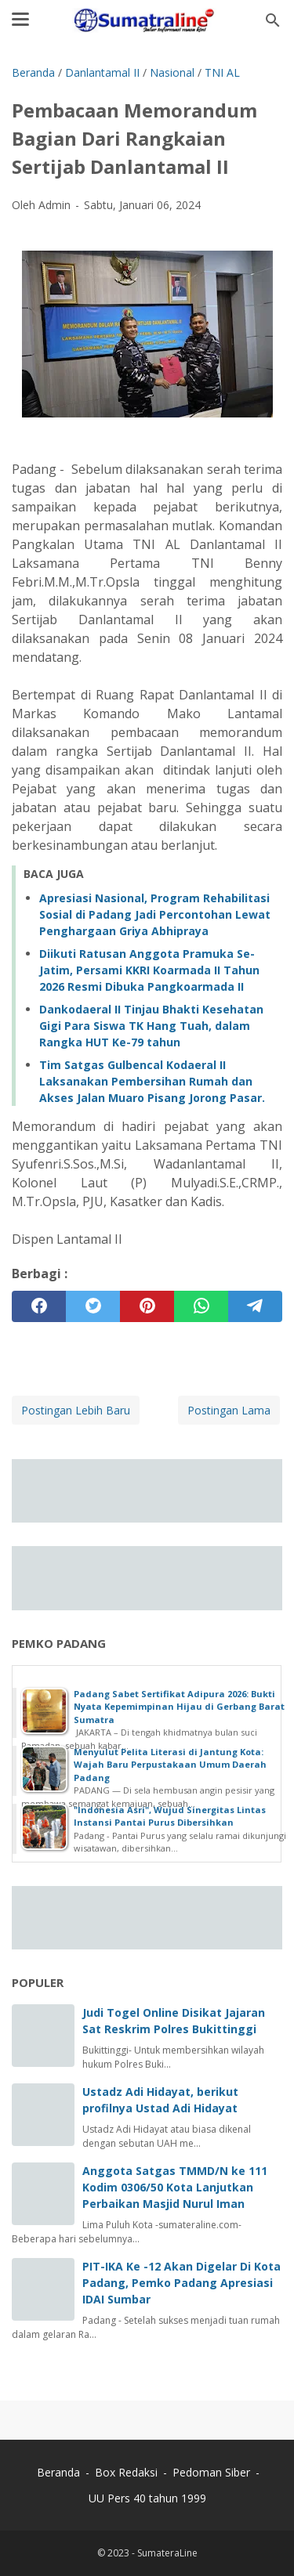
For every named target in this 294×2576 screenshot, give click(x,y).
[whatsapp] (201, 1306)
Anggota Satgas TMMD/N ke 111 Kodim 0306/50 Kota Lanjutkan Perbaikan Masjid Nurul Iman (174, 2187)
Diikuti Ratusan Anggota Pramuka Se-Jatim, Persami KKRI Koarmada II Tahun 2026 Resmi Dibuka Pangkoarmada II (149, 970)
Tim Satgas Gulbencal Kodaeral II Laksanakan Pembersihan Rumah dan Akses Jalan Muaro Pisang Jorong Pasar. (152, 1081)
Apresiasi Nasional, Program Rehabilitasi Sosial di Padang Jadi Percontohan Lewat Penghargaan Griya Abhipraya (154, 914)
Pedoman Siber (211, 2472)
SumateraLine (167, 2553)
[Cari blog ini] (272, 20)
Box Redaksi (128, 2472)
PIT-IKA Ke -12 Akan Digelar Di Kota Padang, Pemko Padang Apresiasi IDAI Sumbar (181, 2283)
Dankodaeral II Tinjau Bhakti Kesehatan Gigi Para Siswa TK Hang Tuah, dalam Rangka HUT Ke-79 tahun (151, 1026)
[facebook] (39, 1306)
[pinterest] (147, 1306)
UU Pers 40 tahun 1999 (147, 2498)
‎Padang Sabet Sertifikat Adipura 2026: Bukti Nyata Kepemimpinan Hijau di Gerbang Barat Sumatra (179, 1706)
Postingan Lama (228, 1410)
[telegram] (255, 1306)
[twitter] (93, 1306)
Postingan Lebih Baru (75, 1410)
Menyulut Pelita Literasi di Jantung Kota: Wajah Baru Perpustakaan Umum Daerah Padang (170, 1764)
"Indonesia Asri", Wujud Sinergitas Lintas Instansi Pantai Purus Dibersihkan (170, 1816)
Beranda (58, 2472)
